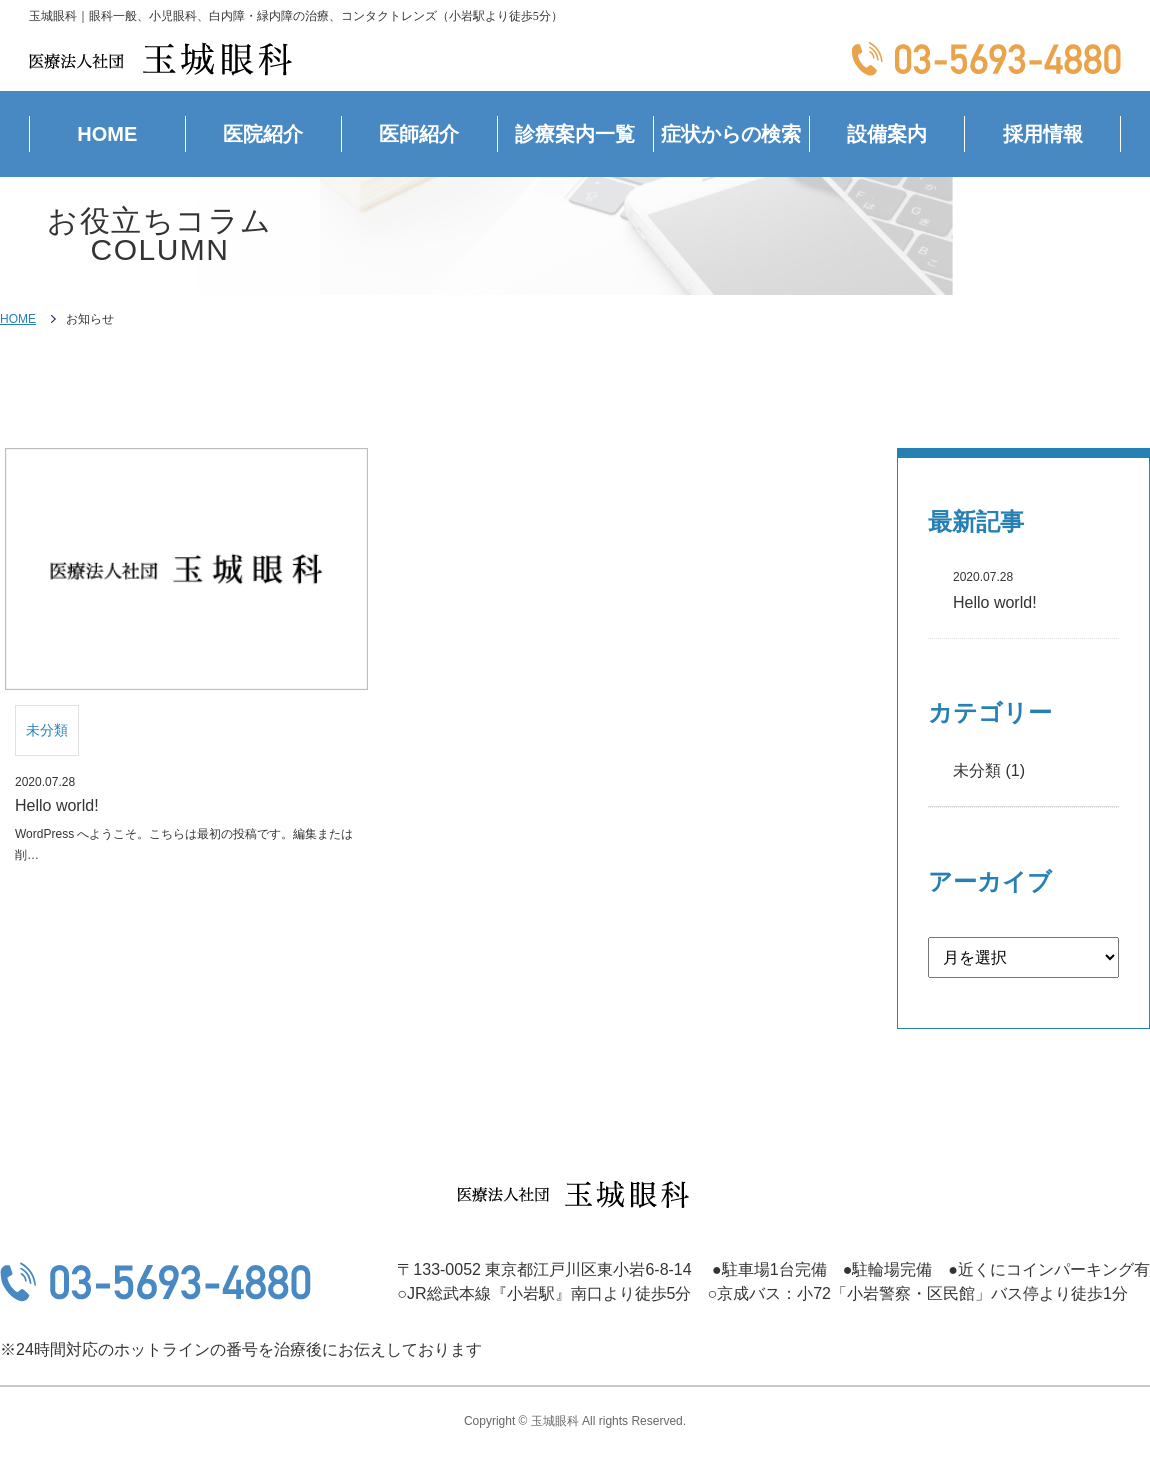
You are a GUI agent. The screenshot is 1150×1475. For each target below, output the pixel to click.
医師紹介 (419, 134)
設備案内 (887, 134)
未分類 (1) (989, 770)
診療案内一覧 (575, 134)
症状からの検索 (731, 134)
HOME (107, 134)
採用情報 (1043, 134)
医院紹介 (263, 134)
